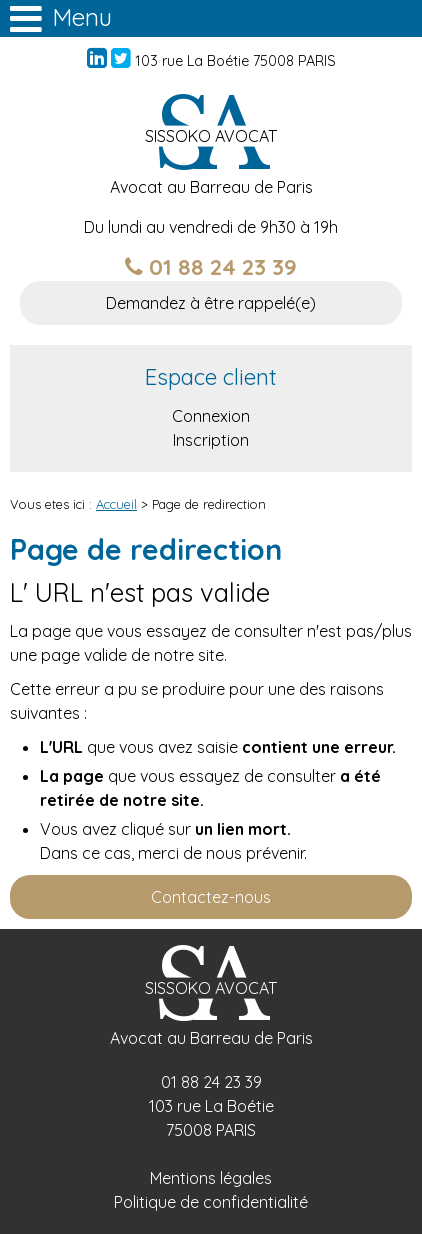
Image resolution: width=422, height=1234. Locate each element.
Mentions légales (211, 1178)
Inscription (211, 440)
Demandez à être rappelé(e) (211, 303)
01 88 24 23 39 (211, 267)
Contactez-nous (211, 897)
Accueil (116, 504)
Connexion (211, 416)
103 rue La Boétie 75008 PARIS (235, 61)
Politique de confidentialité (211, 1202)
